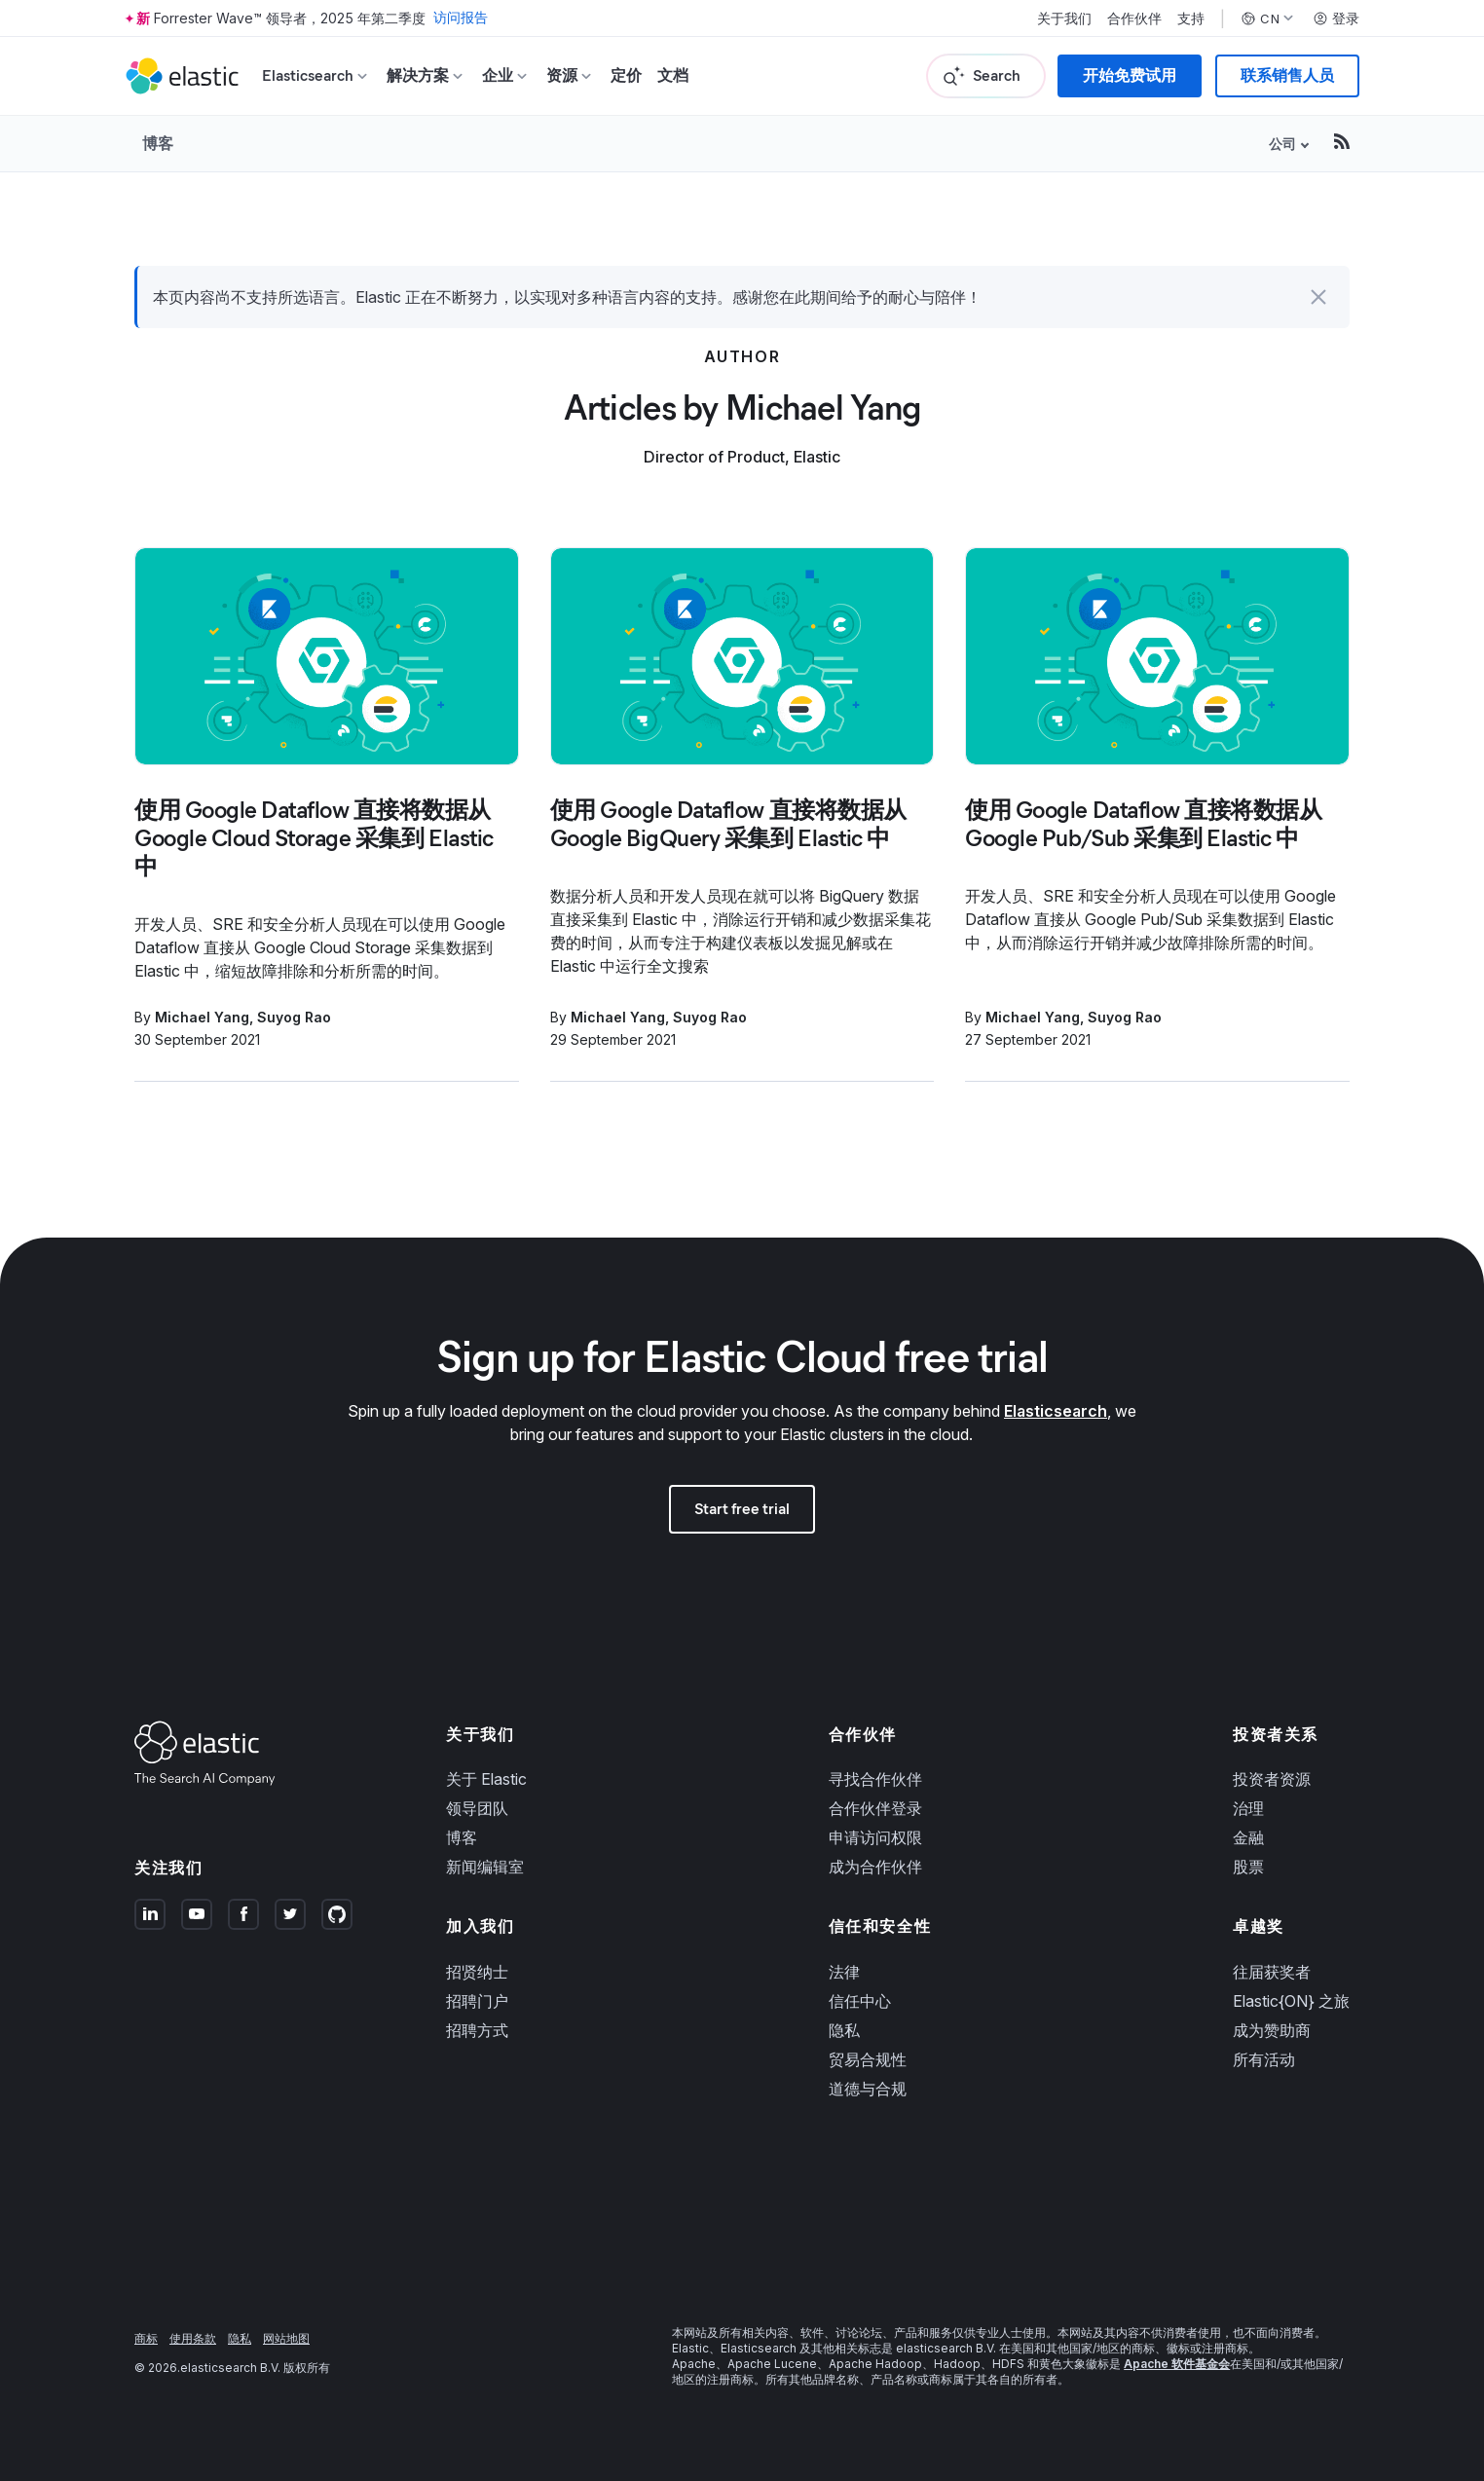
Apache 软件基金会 (1177, 2363)
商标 (146, 2338)
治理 (1248, 1808)
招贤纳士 (477, 1971)
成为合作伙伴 (875, 1866)
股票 (1248, 1866)
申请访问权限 (875, 1837)
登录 (1336, 18)
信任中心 (860, 2001)
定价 (626, 75)
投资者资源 (1272, 1779)
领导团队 (477, 1808)
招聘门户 (477, 2001)
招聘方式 (477, 2030)
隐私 (844, 2030)
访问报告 (460, 18)
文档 (672, 75)
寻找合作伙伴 (875, 1779)
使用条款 (192, 2338)
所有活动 (1264, 2059)
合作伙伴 (1134, 18)
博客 (157, 143)
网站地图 (286, 2338)
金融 (1248, 1837)
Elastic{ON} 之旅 (1291, 2001)
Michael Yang (202, 1017)
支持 (1191, 18)
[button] (1318, 297)
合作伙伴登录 (875, 1808)
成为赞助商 (1272, 2030)
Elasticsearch (1055, 1411)
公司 (1282, 143)
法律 (844, 1971)
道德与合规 (868, 2088)
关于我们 (1064, 18)
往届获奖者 (1272, 1971)
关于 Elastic (486, 1779)
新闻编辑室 (485, 1866)
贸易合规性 (868, 2059)
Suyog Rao (294, 1017)
